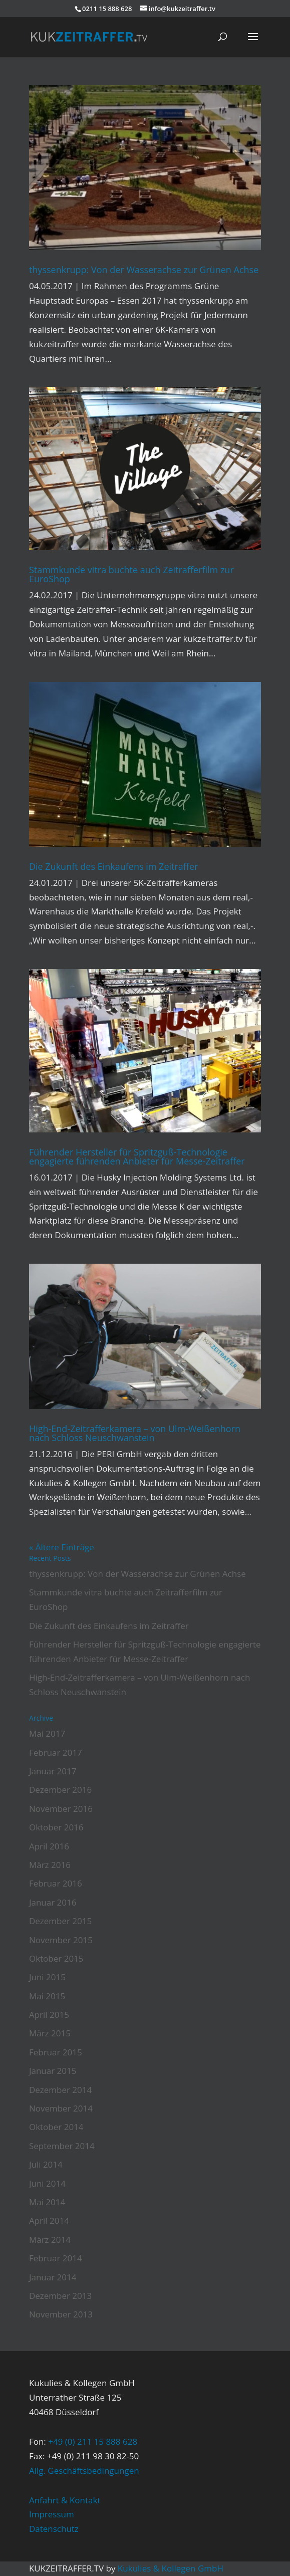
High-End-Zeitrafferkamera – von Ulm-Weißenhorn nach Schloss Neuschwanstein (134, 1433)
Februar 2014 (55, 2258)
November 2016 (61, 1808)
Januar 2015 (53, 2070)
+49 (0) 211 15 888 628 (92, 2441)
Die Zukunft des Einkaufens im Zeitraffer (113, 866)
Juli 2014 (46, 2164)
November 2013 (61, 2314)
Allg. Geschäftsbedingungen (84, 2470)
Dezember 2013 (60, 2295)
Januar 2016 (53, 1902)
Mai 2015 (47, 1996)
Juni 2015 (47, 1977)
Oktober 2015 (56, 1958)
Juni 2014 (47, 2183)
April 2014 (49, 2220)
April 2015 (49, 2014)
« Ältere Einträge (61, 1547)
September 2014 (62, 2146)
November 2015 (61, 1940)
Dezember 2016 (60, 1789)
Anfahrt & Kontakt (65, 2500)
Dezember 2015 (60, 1921)
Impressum (51, 2514)
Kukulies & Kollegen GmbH (170, 2568)
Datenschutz (54, 2528)
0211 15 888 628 (107, 8)
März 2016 (50, 1864)
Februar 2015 (55, 2052)
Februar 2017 (55, 1752)
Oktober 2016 (56, 1827)
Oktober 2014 (56, 2127)
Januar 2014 (53, 2277)
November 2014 (61, 2108)
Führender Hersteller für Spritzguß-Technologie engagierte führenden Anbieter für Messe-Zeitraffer (137, 1156)
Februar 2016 (55, 1883)
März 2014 (50, 2239)
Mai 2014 (47, 2202)
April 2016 (49, 1846)
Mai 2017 (47, 1733)
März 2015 (50, 2033)
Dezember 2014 (60, 2089)
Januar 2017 (53, 1771)
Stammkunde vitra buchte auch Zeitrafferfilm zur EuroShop (131, 574)
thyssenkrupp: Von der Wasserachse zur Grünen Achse (143, 270)
